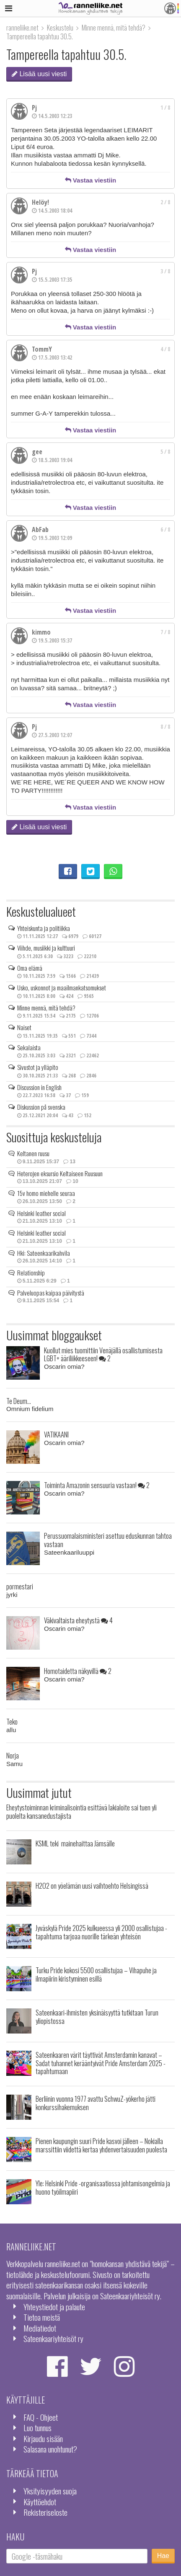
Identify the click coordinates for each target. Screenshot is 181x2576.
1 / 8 (165, 107)
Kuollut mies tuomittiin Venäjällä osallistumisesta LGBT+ (103, 1354)
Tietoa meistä (41, 2317)
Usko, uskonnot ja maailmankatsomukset (61, 987)
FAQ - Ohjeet (40, 2417)
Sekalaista (29, 1047)
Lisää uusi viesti (39, 73)
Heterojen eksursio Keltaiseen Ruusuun (60, 1173)
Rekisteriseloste (45, 2512)
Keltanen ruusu (33, 1153)
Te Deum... (18, 1401)
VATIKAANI (56, 1434)
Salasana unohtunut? (50, 2449)
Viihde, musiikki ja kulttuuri (46, 947)
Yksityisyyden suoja (50, 2491)
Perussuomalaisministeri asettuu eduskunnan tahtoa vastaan (108, 1539)
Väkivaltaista (78, 1620)
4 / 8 (165, 349)
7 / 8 (165, 632)
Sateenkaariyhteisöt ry (53, 2338)
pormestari (19, 1586)
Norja (12, 1755)
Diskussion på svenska (41, 1106)
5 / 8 (165, 451)
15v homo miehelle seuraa (46, 1193)
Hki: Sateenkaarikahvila (43, 1252)
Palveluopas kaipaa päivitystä (50, 1292)
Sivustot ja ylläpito (37, 1067)
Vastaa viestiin (90, 180)
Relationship (31, 1272)
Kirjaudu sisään (43, 2438)
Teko (12, 1721)
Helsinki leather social (41, 1213)
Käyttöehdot (39, 2502)
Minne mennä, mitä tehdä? (46, 1007)
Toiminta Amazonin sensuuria (97, 1485)
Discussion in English (39, 1087)
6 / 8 (165, 529)
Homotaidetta (77, 1671)
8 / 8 (165, 726)
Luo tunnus (37, 2428)
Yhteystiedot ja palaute (54, 2307)
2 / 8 (165, 202)
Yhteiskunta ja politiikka (43, 928)
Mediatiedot (39, 2328)
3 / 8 (165, 271)
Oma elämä (29, 967)
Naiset (24, 1027)
